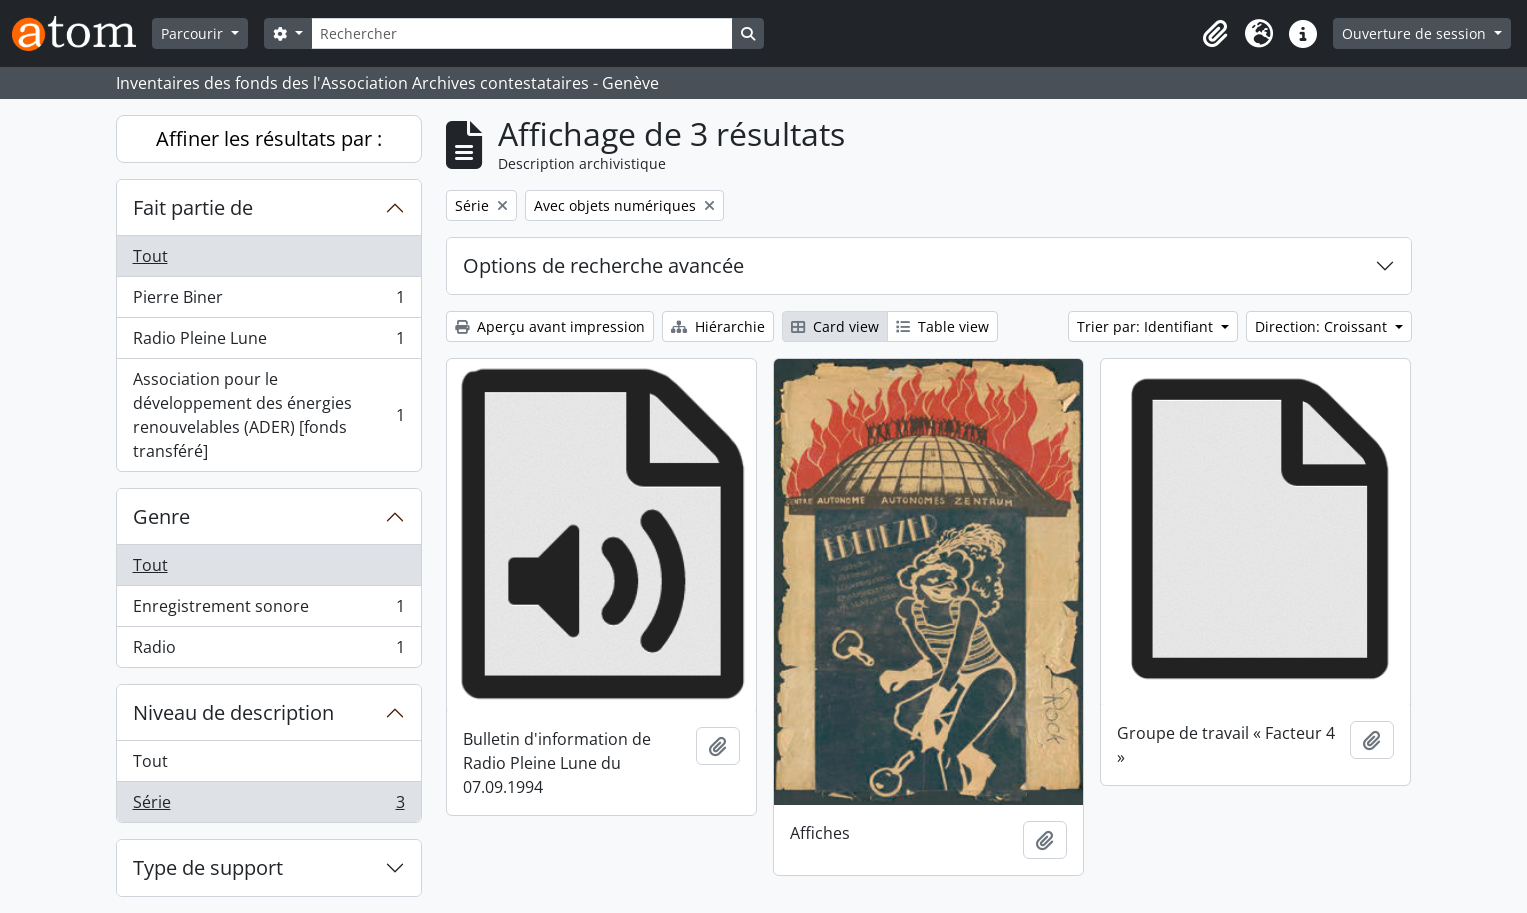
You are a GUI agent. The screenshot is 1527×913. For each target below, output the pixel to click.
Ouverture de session (1416, 33)
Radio (268, 651)
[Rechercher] (522, 33)
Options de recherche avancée (603, 265)
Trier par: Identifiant (1147, 326)
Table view (942, 326)
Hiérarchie (718, 326)
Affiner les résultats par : (269, 138)
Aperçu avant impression (550, 326)
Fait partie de (193, 207)
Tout (150, 256)
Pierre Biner (268, 301)
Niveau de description (233, 712)
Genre (161, 516)
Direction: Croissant (1323, 326)
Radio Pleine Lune (268, 342)
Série (268, 806)
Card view (835, 326)
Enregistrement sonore (268, 610)
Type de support (208, 867)
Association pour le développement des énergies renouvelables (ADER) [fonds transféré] (268, 415)
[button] (1215, 34)
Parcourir (194, 33)
